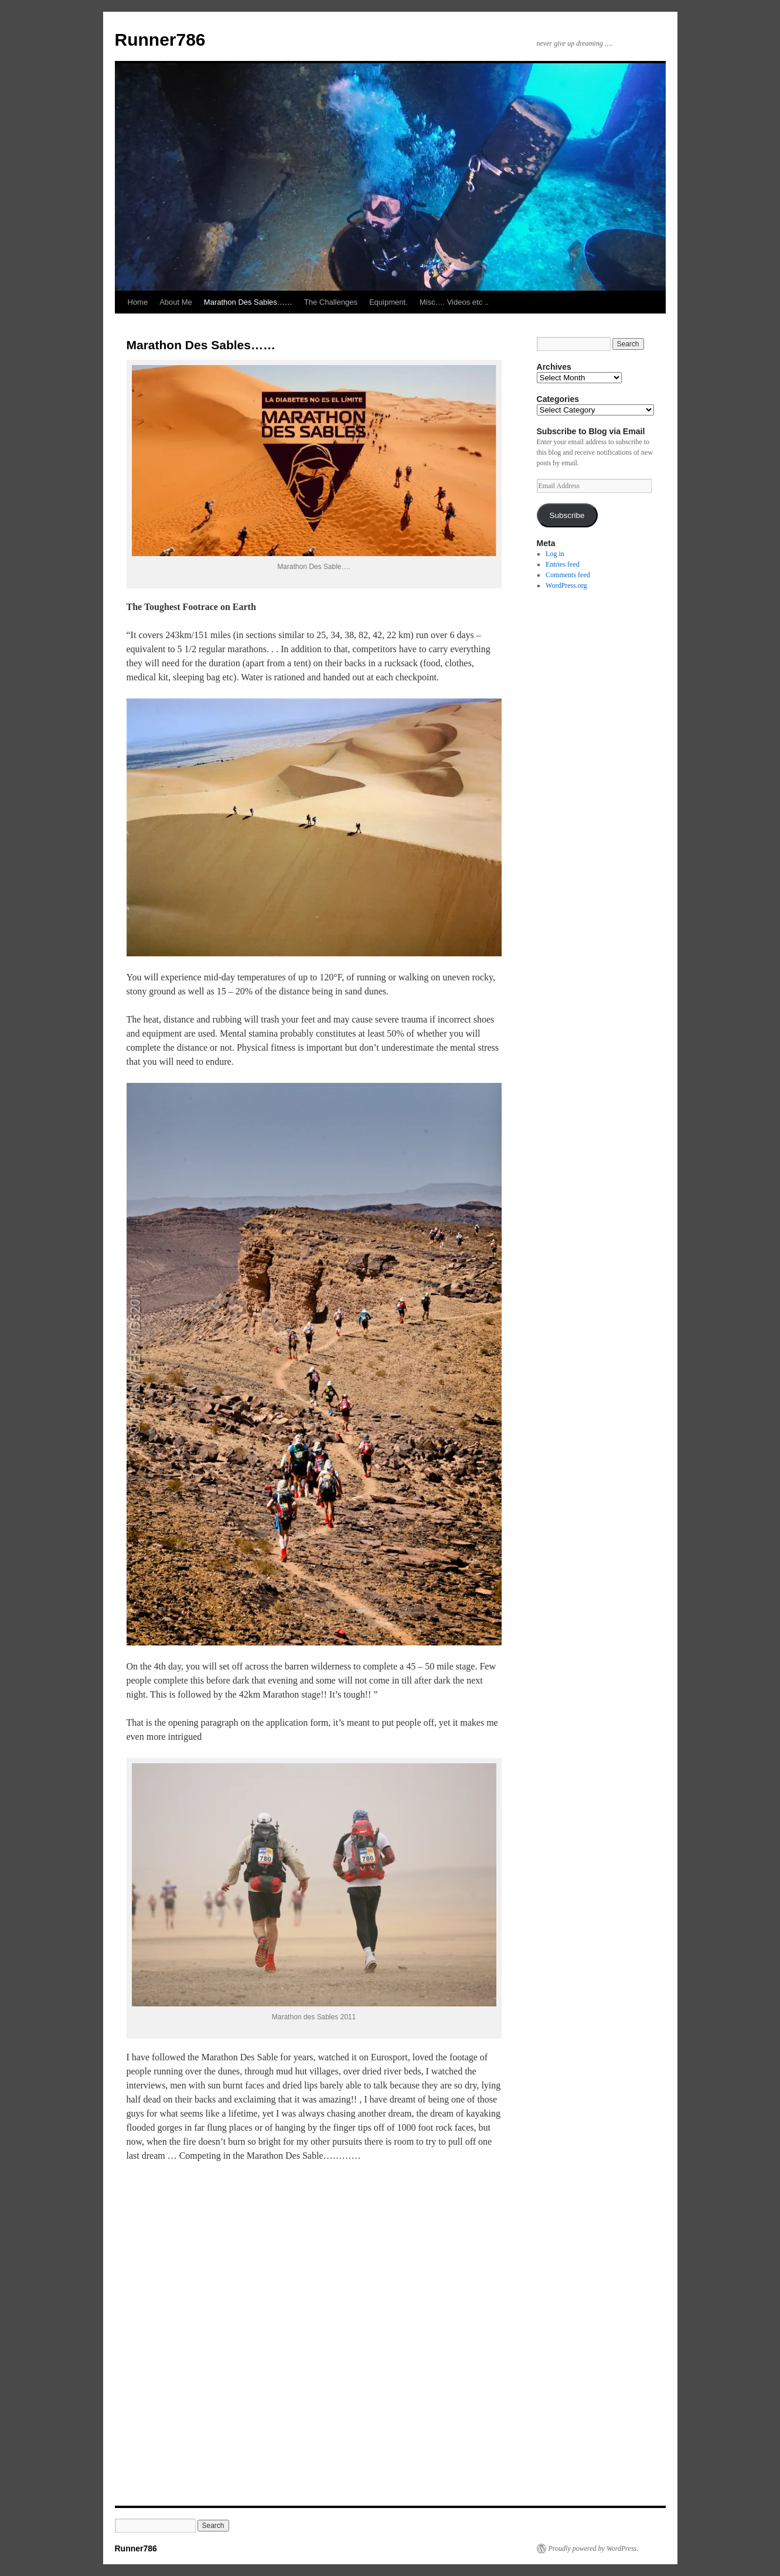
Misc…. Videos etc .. (454, 302)
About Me (175, 302)
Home (138, 302)
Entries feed (563, 564)
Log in (555, 554)
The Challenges (330, 302)
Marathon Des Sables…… (248, 302)
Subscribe (566, 515)
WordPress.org (566, 585)
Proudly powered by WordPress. (594, 2548)
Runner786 (160, 39)
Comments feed (568, 575)
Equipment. (388, 302)
